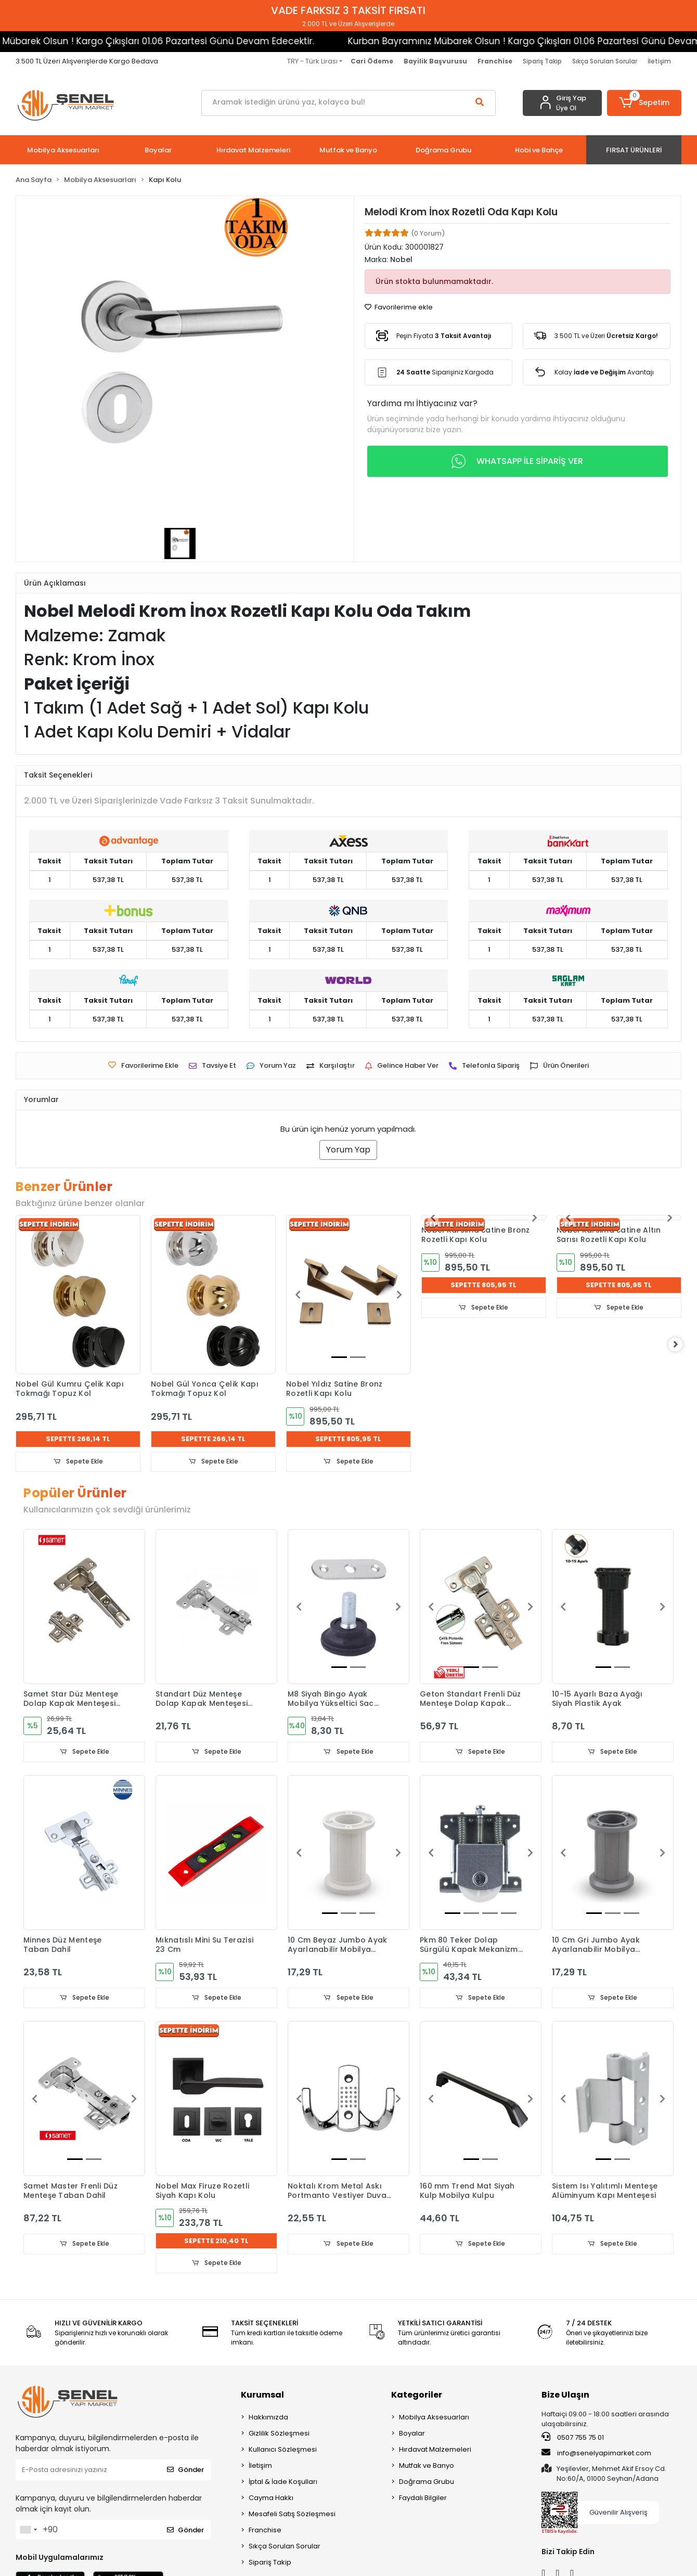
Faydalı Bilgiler (423, 2499)
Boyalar (412, 2435)
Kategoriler (416, 2396)
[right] (681, 1345)
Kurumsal (262, 2396)
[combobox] (28, 2531)
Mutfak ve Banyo (426, 2467)
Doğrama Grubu (426, 2483)
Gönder (185, 2472)
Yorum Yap (348, 1150)
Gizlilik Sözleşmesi (279, 2435)
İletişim (659, 61)
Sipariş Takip (542, 61)
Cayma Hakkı (271, 2499)
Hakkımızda (268, 2419)
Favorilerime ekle (399, 307)
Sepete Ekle (78, 1461)
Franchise (265, 2531)
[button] (644, 103)
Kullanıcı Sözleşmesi (283, 2451)
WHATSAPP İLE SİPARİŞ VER (517, 461)
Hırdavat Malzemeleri (435, 2451)
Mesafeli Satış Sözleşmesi (292, 2515)
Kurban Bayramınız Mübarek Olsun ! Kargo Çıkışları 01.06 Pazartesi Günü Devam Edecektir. (427, 41)
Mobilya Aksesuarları (434, 2419)
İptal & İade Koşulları (283, 2483)
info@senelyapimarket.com (596, 2455)
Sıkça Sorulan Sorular (604, 61)
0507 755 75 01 (572, 2438)
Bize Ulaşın (565, 2396)
